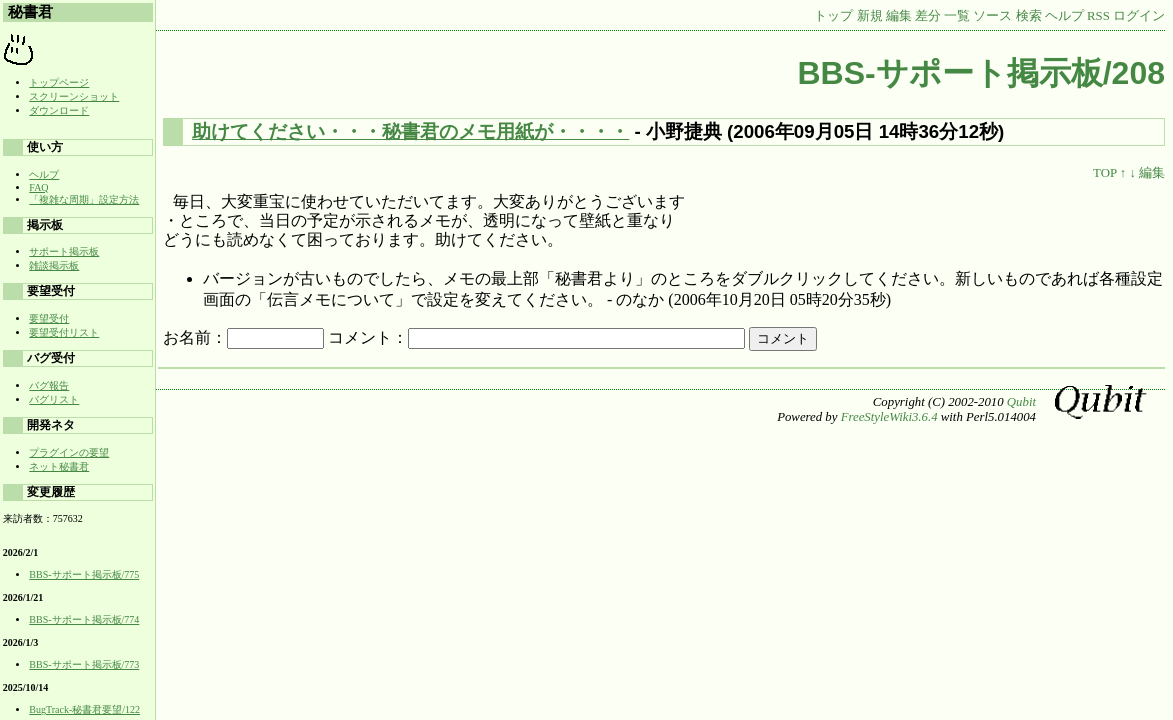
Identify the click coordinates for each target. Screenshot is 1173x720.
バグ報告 (49, 385)
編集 (899, 16)
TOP (1104, 173)
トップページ (59, 82)
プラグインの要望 (69, 452)
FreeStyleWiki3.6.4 (889, 417)
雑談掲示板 (54, 265)
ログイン (1139, 16)
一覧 (957, 16)
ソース (992, 16)
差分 (928, 16)
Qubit (1021, 402)
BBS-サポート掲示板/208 (982, 73)
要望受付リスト (64, 332)
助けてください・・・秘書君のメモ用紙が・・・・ (410, 131)
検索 (1029, 16)
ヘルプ (1064, 16)
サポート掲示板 (64, 251)
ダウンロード (59, 110)
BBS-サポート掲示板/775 (84, 574)
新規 (870, 16)
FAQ (38, 187)
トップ (833, 16)
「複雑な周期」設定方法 (84, 199)
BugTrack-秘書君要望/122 (84, 709)
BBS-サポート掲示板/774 (84, 619)
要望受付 (49, 318)
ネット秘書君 (59, 466)
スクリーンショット (74, 96)
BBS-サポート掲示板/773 (84, 664)
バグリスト (54, 399)
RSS (1098, 16)
